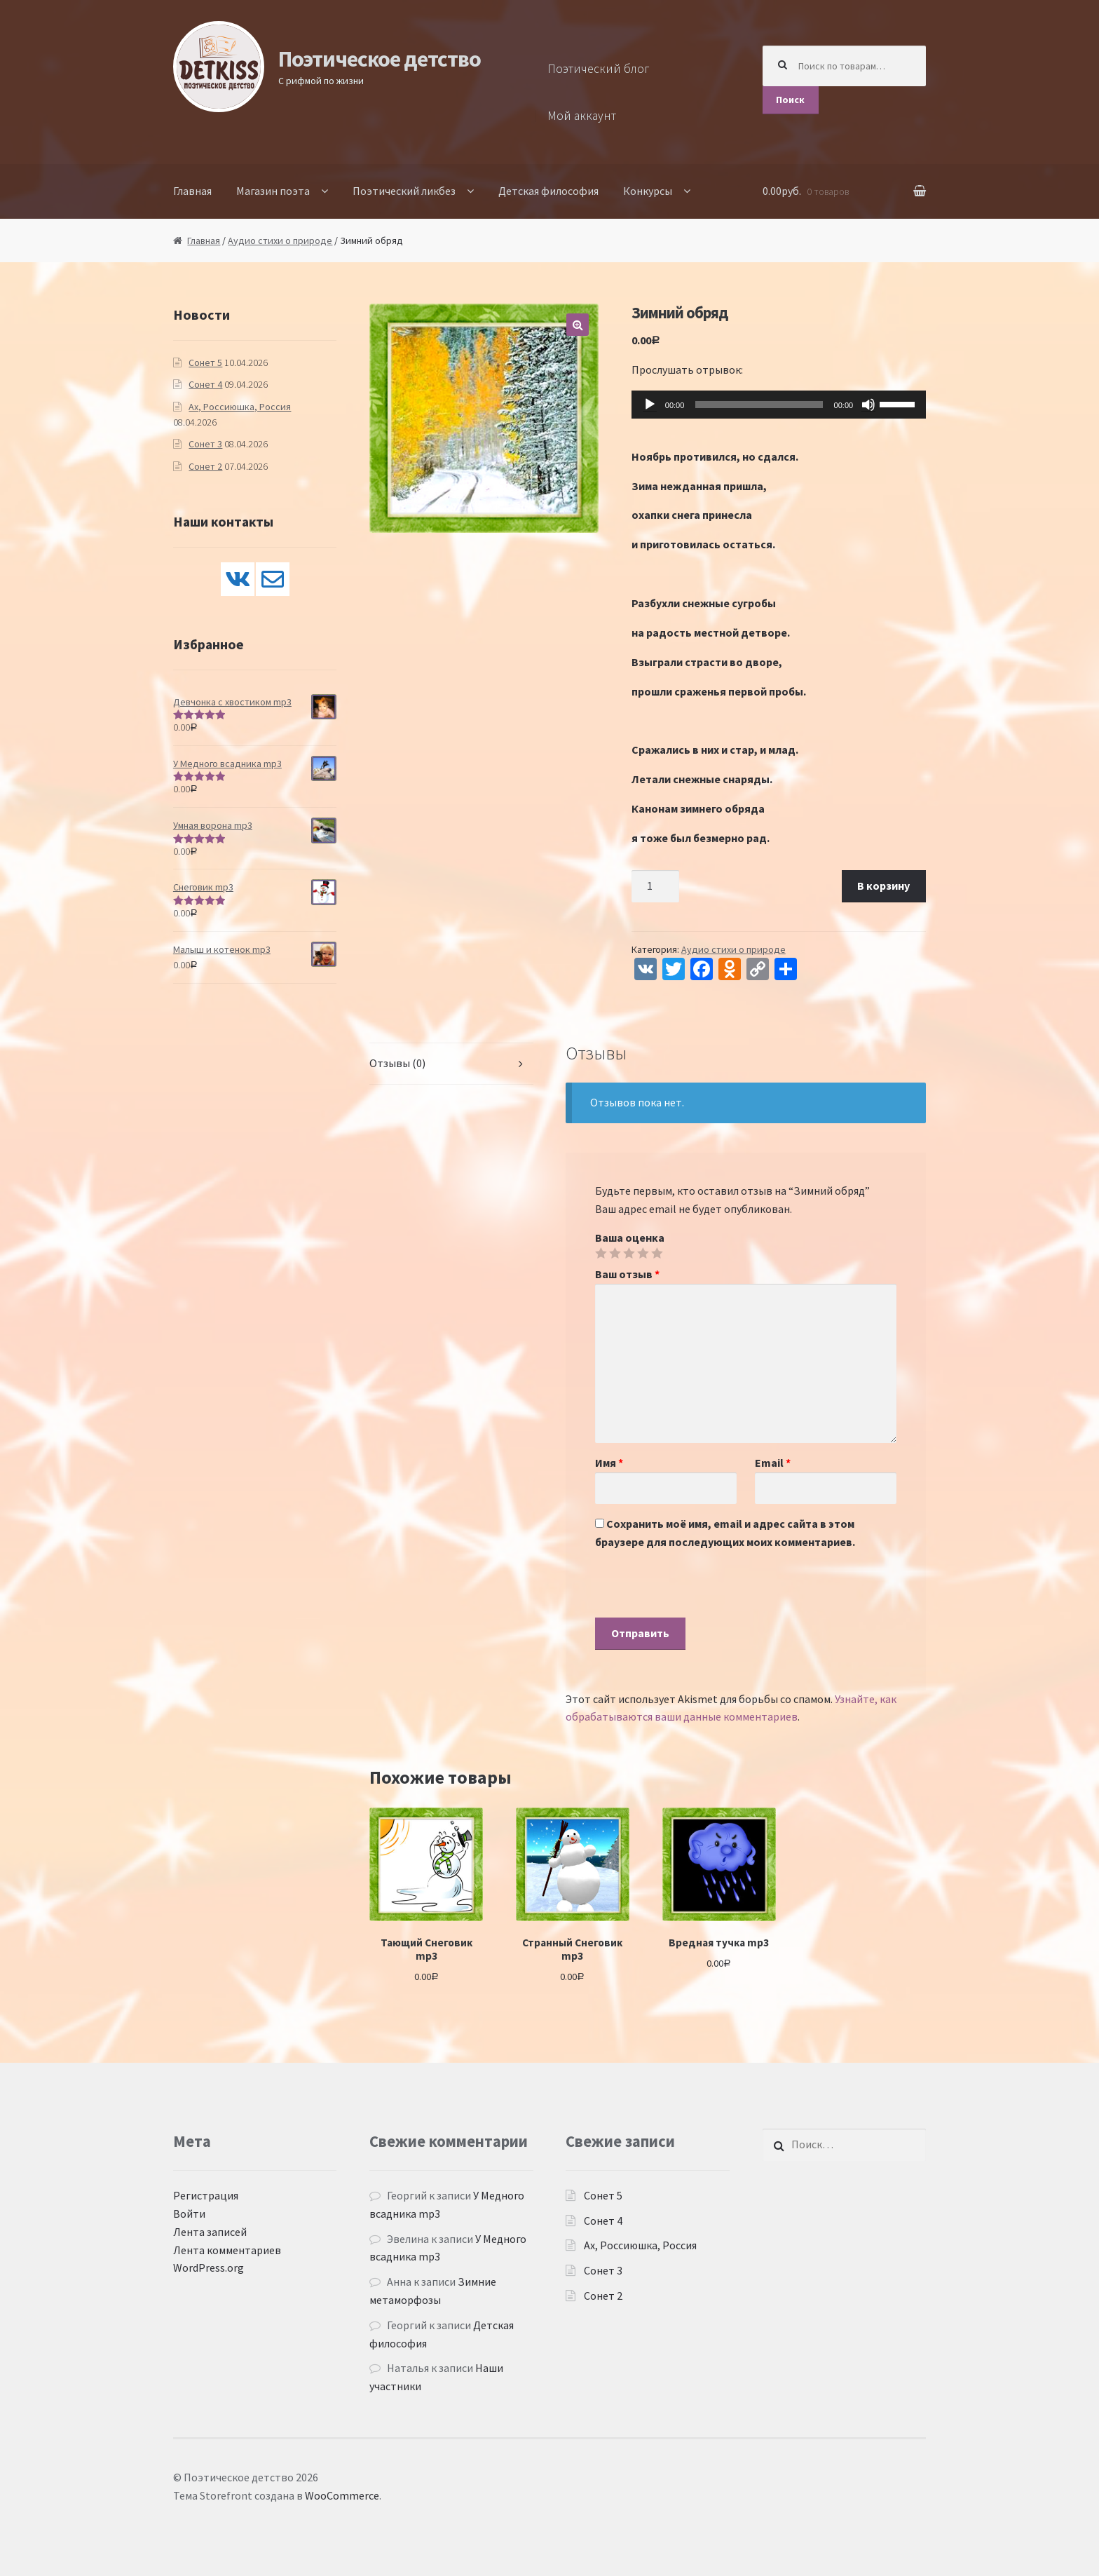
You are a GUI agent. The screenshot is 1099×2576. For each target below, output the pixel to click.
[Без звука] (868, 405)
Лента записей (210, 2232)
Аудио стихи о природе (280, 240)
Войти (189, 2213)
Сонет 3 (205, 444)
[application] (779, 405)
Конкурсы (647, 191)
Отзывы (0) (397, 1063)
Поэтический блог (598, 68)
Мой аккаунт (581, 115)
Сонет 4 (205, 384)
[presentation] (701, 1590)
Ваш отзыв (627, 1274)
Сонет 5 (205, 362)
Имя (609, 1463)
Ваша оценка (629, 1238)
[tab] (451, 1064)
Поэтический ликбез (404, 191)
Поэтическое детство (379, 59)
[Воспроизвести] (650, 405)
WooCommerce (342, 2495)
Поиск (790, 99)
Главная (192, 191)
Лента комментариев (227, 2250)
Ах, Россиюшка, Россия (240, 406)
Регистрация (205, 2195)
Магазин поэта (273, 191)
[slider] (758, 404)
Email (773, 1463)
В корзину (883, 886)
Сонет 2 (205, 466)
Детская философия (548, 191)
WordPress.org (208, 2267)
